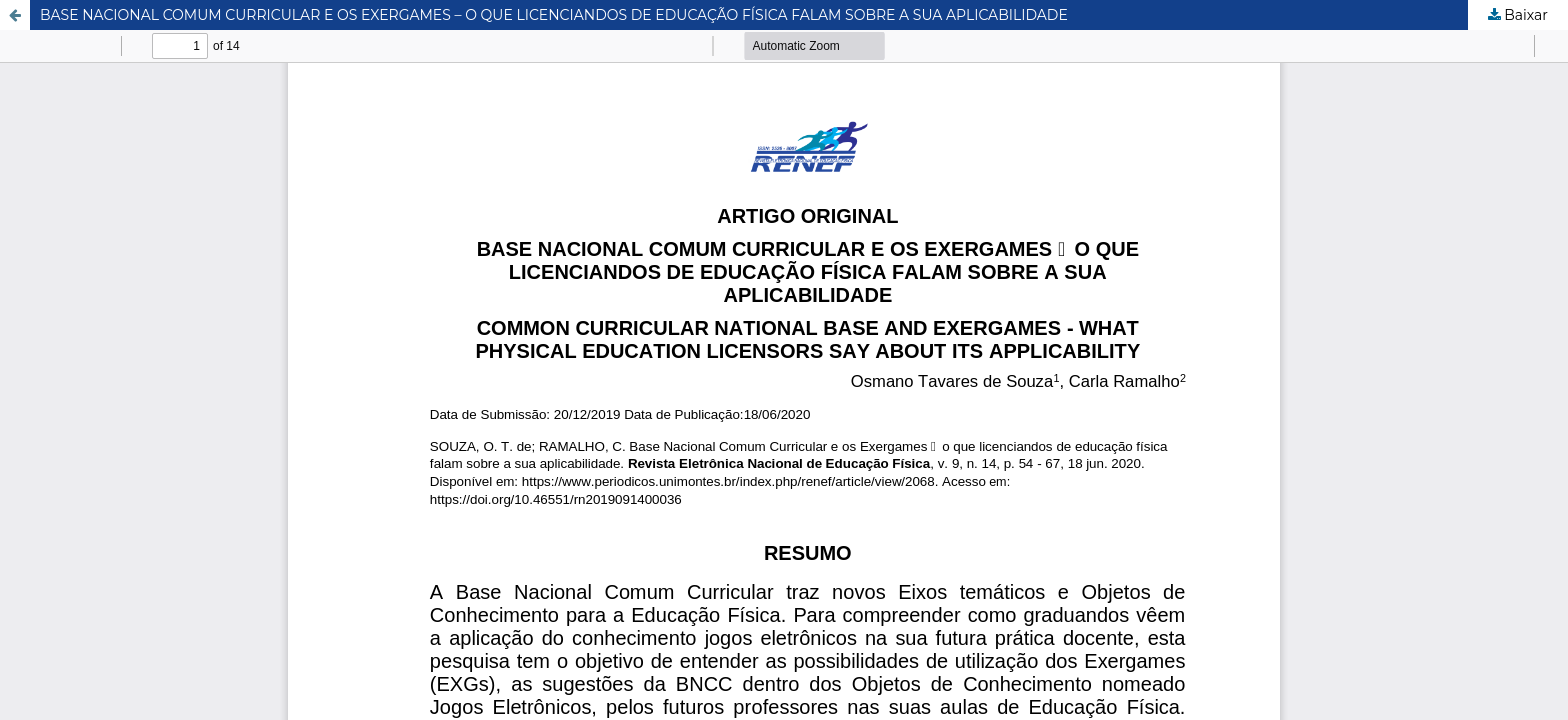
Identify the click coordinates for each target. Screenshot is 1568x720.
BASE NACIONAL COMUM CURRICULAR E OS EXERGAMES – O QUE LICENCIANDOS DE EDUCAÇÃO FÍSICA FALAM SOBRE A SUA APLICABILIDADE (554, 15)
